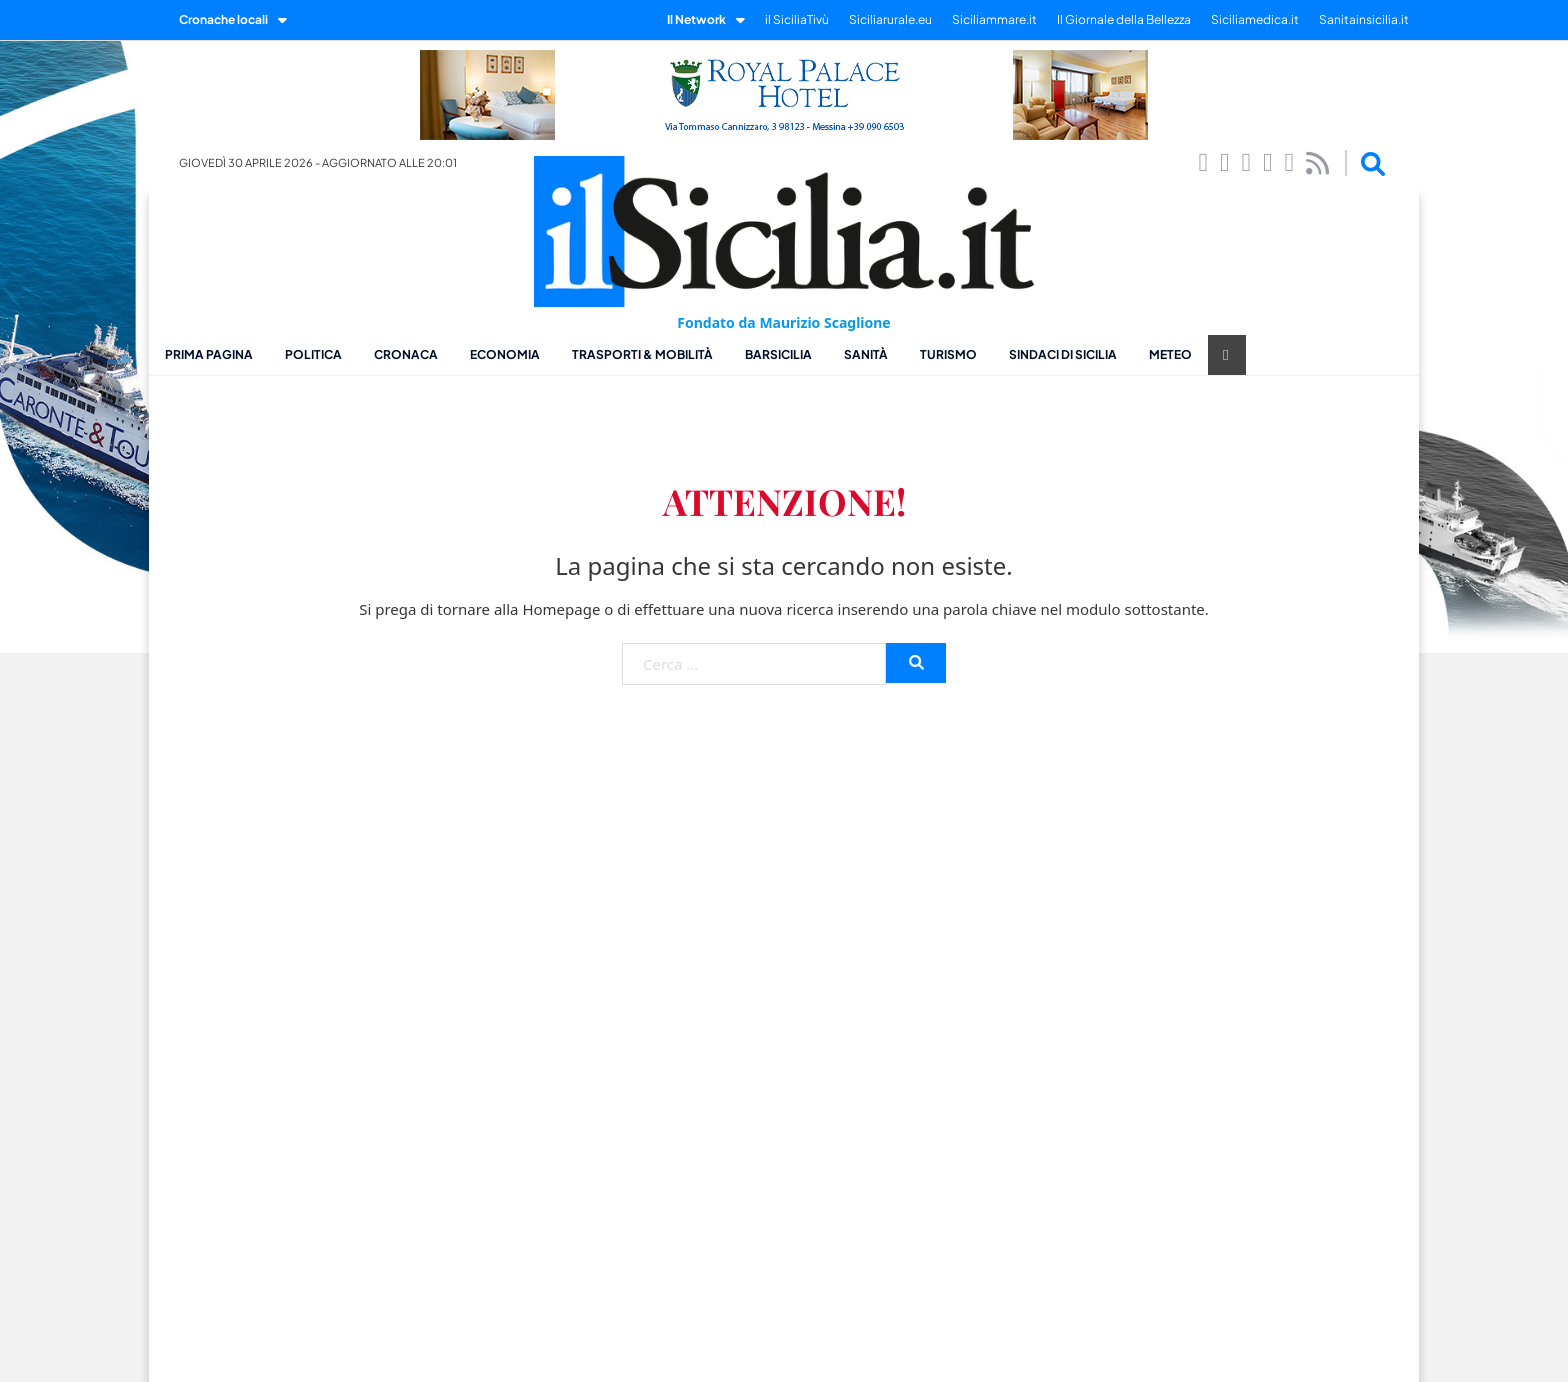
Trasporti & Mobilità (642, 354)
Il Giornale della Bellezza (1124, 19)
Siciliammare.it (994, 19)
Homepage (561, 609)
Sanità (866, 354)
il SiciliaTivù (797, 19)
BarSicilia (778, 354)
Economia (505, 354)
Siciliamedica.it (1255, 19)
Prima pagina (209, 354)
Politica (313, 354)
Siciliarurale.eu (890, 19)
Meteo (1170, 354)
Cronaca (406, 354)
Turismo (948, 354)
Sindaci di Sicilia (1063, 354)
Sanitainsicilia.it (1364, 19)
